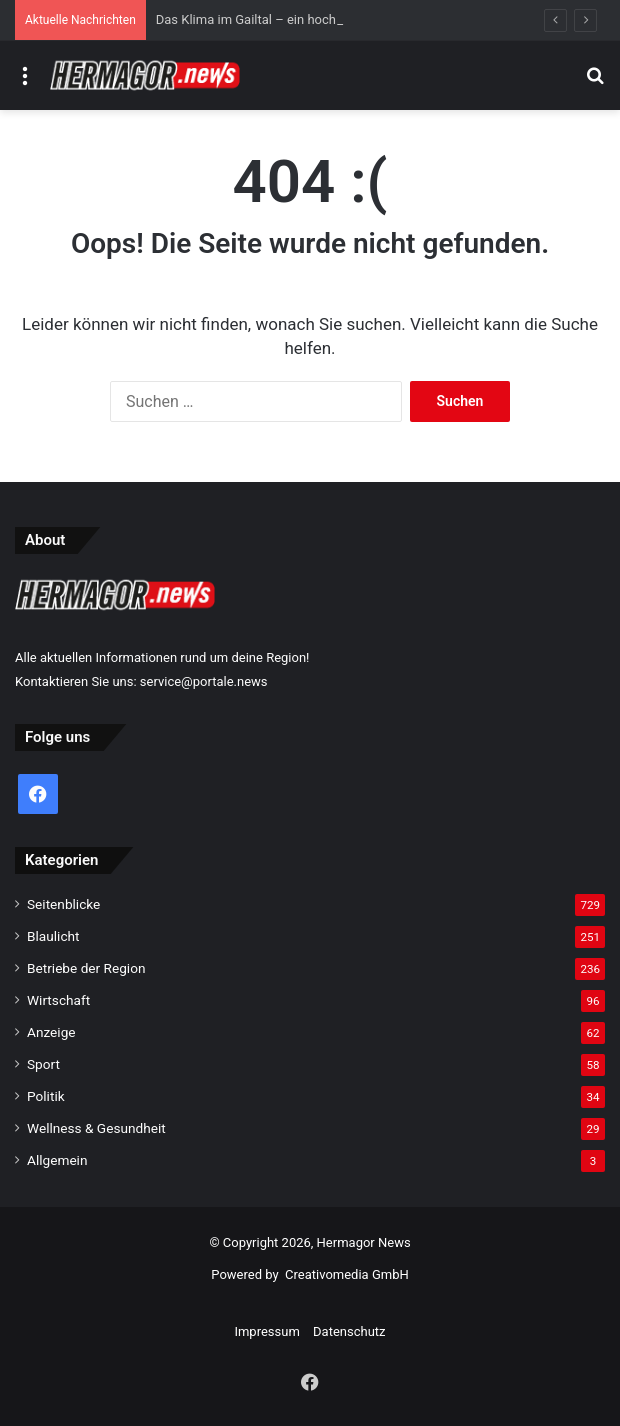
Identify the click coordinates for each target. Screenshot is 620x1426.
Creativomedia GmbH (347, 1274)
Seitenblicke (63, 904)
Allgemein (57, 1160)
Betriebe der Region (86, 968)
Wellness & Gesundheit (96, 1128)
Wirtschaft (58, 1000)
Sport (43, 1064)
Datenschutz (349, 1331)
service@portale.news (204, 681)
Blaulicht (53, 936)
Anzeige (51, 1032)
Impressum (266, 1331)
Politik (46, 1096)
